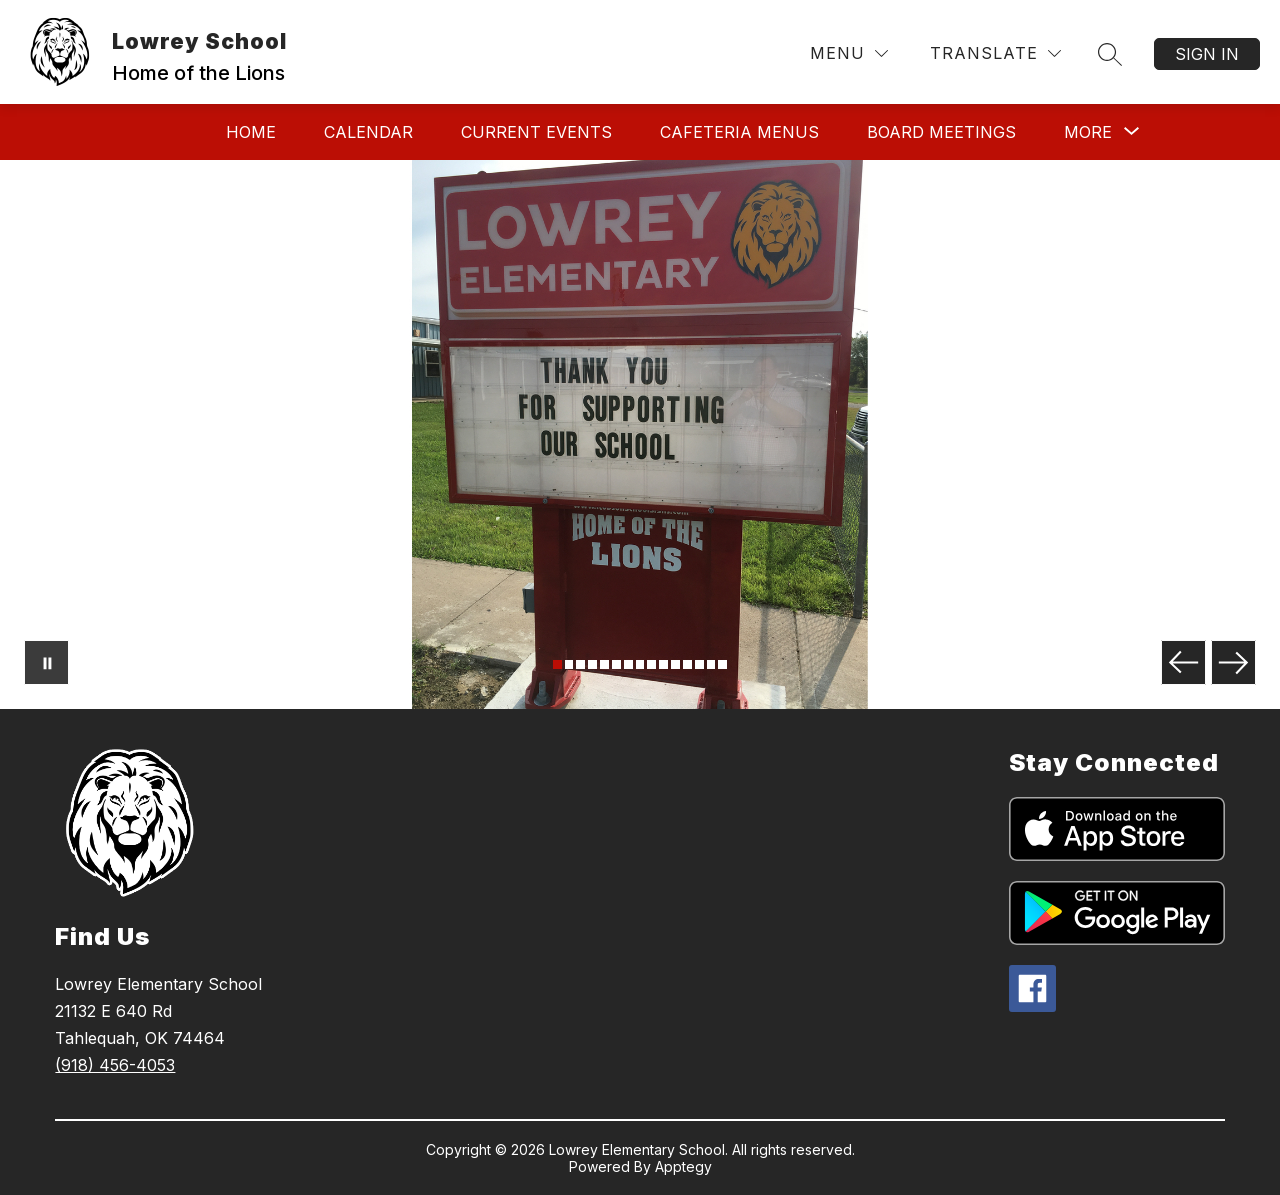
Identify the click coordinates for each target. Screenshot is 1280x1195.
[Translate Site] (995, 53)
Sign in (1207, 54)
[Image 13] (699, 664)
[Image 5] (604, 664)
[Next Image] (1233, 662)
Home (251, 132)
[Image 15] (722, 664)
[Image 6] (616, 664)
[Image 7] (628, 664)
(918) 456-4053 (115, 1065)
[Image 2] (569, 664)
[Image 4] (592, 664)
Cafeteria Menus (739, 132)
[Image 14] (711, 664)
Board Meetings (941, 132)
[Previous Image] (1183, 662)
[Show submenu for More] (1088, 132)
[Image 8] (640, 664)
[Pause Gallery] (46, 662)
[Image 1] (557, 664)
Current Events (536, 132)
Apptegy (683, 1166)
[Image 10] (663, 664)
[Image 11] (675, 664)
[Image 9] (651, 664)
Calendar (368, 132)
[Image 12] (687, 664)
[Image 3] (580, 664)
